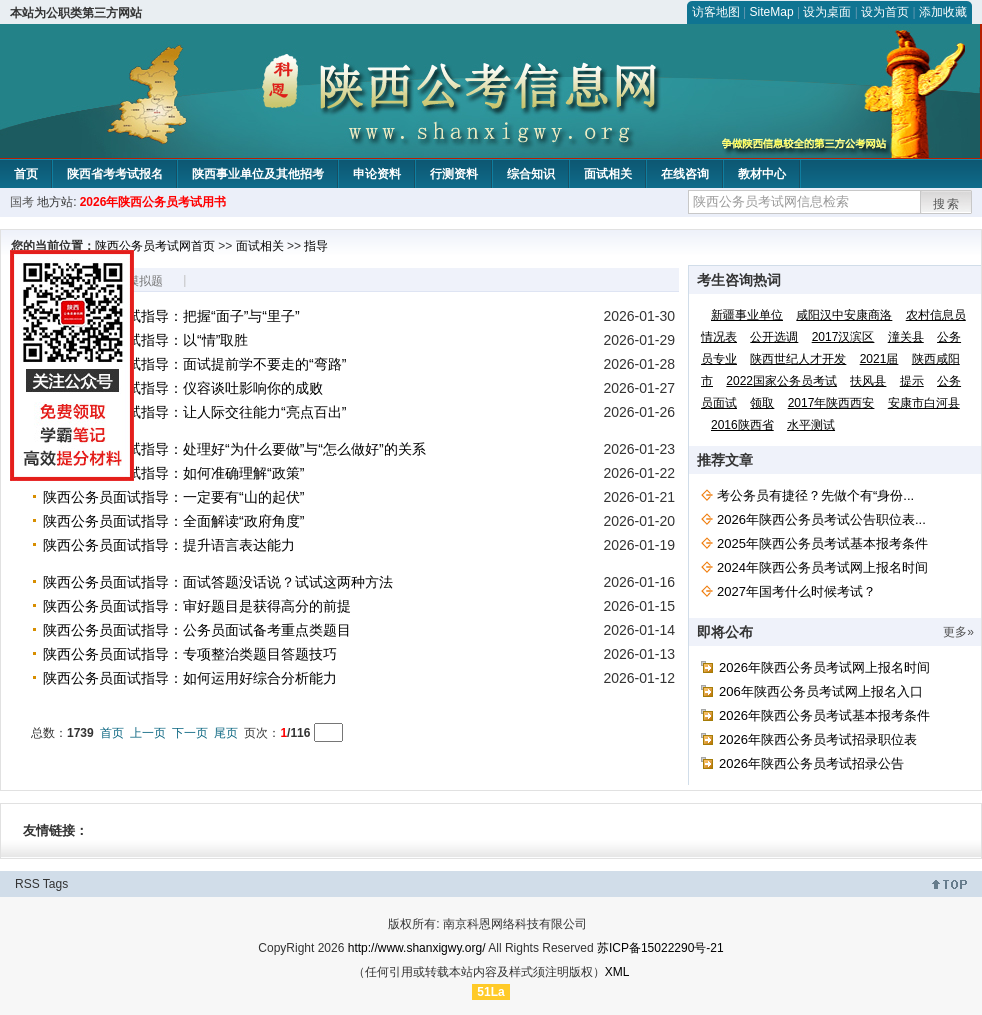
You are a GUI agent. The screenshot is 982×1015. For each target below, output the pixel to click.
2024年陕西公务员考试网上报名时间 (822, 567)
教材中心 (762, 174)
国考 (22, 202)
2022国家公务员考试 (781, 381)
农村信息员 (936, 315)
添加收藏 (943, 12)
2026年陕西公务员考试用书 (153, 202)
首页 (26, 174)
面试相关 (608, 174)
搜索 (947, 204)
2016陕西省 (742, 425)
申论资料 (377, 174)
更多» (958, 632)
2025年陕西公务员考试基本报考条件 (822, 543)
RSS (27, 884)
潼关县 (906, 337)
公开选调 (774, 337)
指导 (316, 246)
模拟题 (145, 281)
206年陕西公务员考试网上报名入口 (821, 691)
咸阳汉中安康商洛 (844, 315)
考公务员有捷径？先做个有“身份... (815, 495)
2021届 (879, 359)
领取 (762, 403)
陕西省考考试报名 (115, 174)
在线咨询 (685, 174)
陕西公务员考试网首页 (155, 246)
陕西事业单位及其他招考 (258, 174)
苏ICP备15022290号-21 (660, 948)
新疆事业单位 (747, 315)
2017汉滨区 (843, 337)
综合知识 (531, 174)
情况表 (719, 337)
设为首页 (885, 12)
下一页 (190, 733)
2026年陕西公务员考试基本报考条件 (824, 715)
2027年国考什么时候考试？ (796, 591)
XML (617, 972)
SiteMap (772, 12)
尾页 (226, 733)
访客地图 (716, 12)
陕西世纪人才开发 (798, 359)
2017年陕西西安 (831, 403)
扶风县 (868, 381)
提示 (912, 381)
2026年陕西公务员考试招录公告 (811, 763)
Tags (55, 884)
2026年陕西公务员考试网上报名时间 (824, 667)
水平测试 (811, 425)
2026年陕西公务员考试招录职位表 (818, 739)
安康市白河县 (924, 403)
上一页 (148, 733)
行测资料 (454, 174)
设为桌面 (827, 12)
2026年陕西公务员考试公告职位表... (821, 519)
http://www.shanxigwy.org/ (417, 948)
